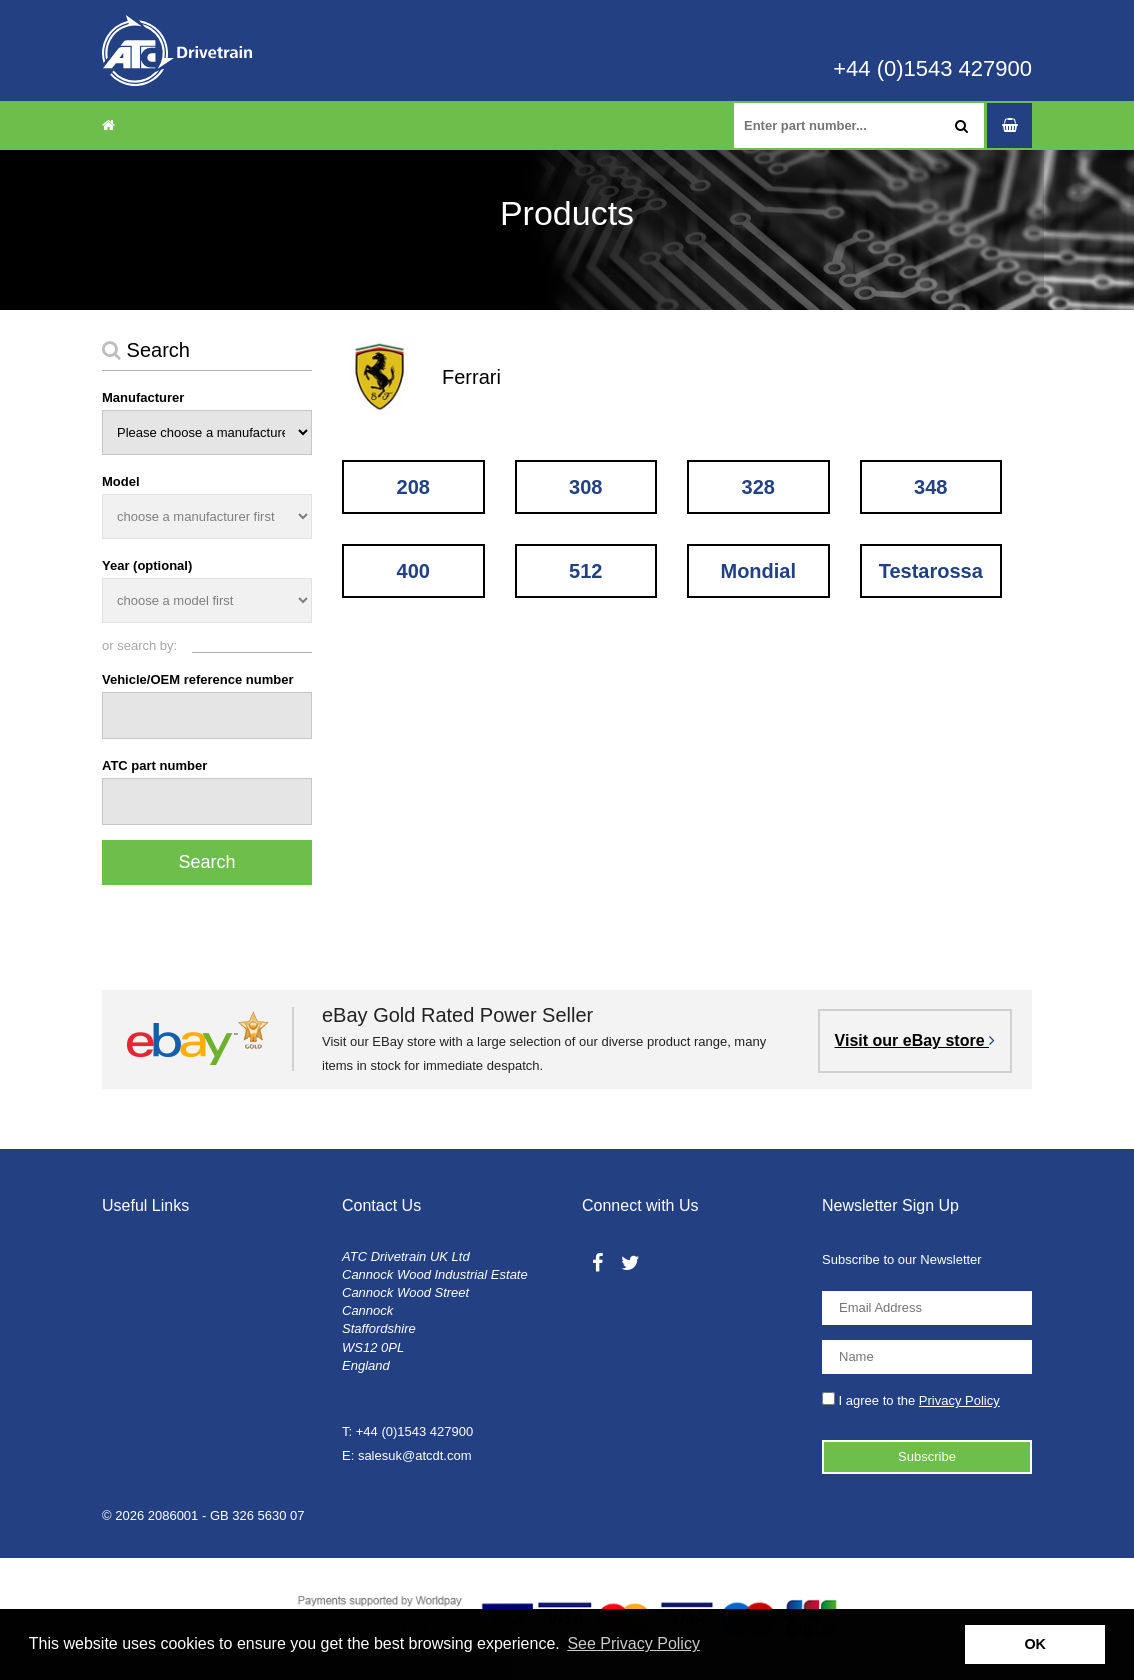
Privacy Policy (959, 1400)
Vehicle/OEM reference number (197, 679)
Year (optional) (147, 565)
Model (121, 481)
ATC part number (154, 765)
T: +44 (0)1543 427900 (407, 1431)
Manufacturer (143, 397)
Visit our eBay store (915, 1040)
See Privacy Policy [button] (633, 1643)
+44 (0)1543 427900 (932, 69)
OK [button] (1035, 1644)
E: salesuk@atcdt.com (407, 1455)
